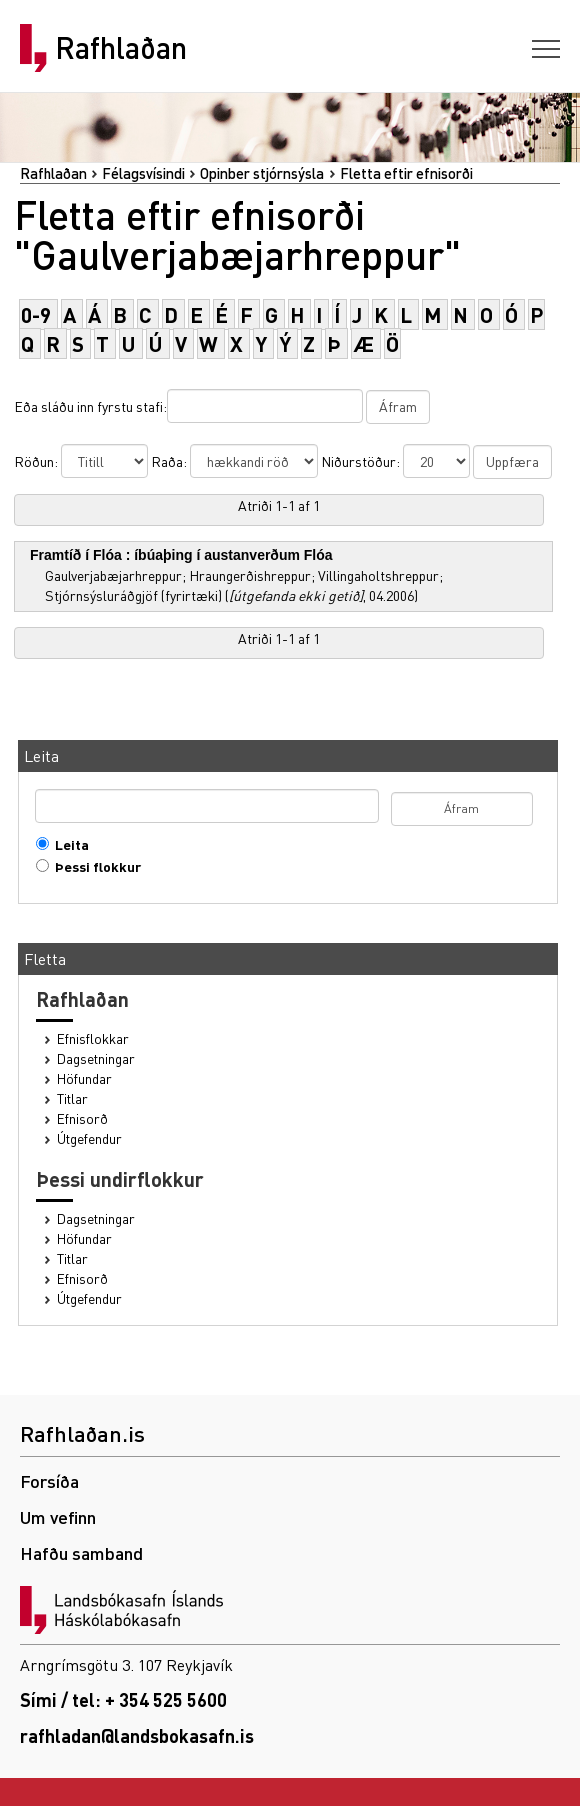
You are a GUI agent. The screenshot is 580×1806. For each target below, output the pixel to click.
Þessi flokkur (93, 866)
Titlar (72, 1098)
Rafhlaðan (121, 48)
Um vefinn (58, 1516)
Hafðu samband (81, 1552)
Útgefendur (89, 1138)
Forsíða (49, 1480)
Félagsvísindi (143, 173)
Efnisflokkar (93, 1038)
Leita (67, 844)
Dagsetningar (96, 1058)
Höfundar (84, 1078)
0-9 (36, 314)
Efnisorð (82, 1118)
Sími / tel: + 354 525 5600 (123, 1699)
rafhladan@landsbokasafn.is (137, 1735)
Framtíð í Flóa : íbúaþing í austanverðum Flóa (181, 555)
